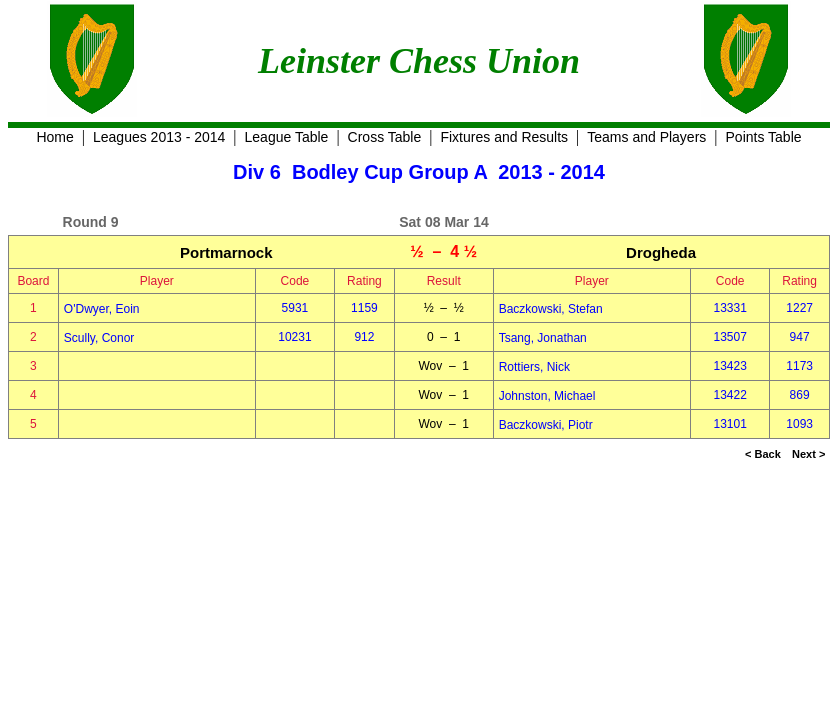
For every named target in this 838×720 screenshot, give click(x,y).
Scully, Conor (99, 338)
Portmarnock (226, 252)
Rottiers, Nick (534, 367)
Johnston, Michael (547, 396)
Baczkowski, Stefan (551, 309)
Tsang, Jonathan (543, 338)
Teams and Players (646, 137)
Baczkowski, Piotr (546, 425)
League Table (287, 137)
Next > (808, 454)
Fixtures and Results (504, 137)
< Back (763, 454)
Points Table (764, 137)
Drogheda (661, 252)
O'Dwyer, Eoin (102, 309)
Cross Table (385, 137)
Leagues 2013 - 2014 (159, 137)
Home (54, 137)
